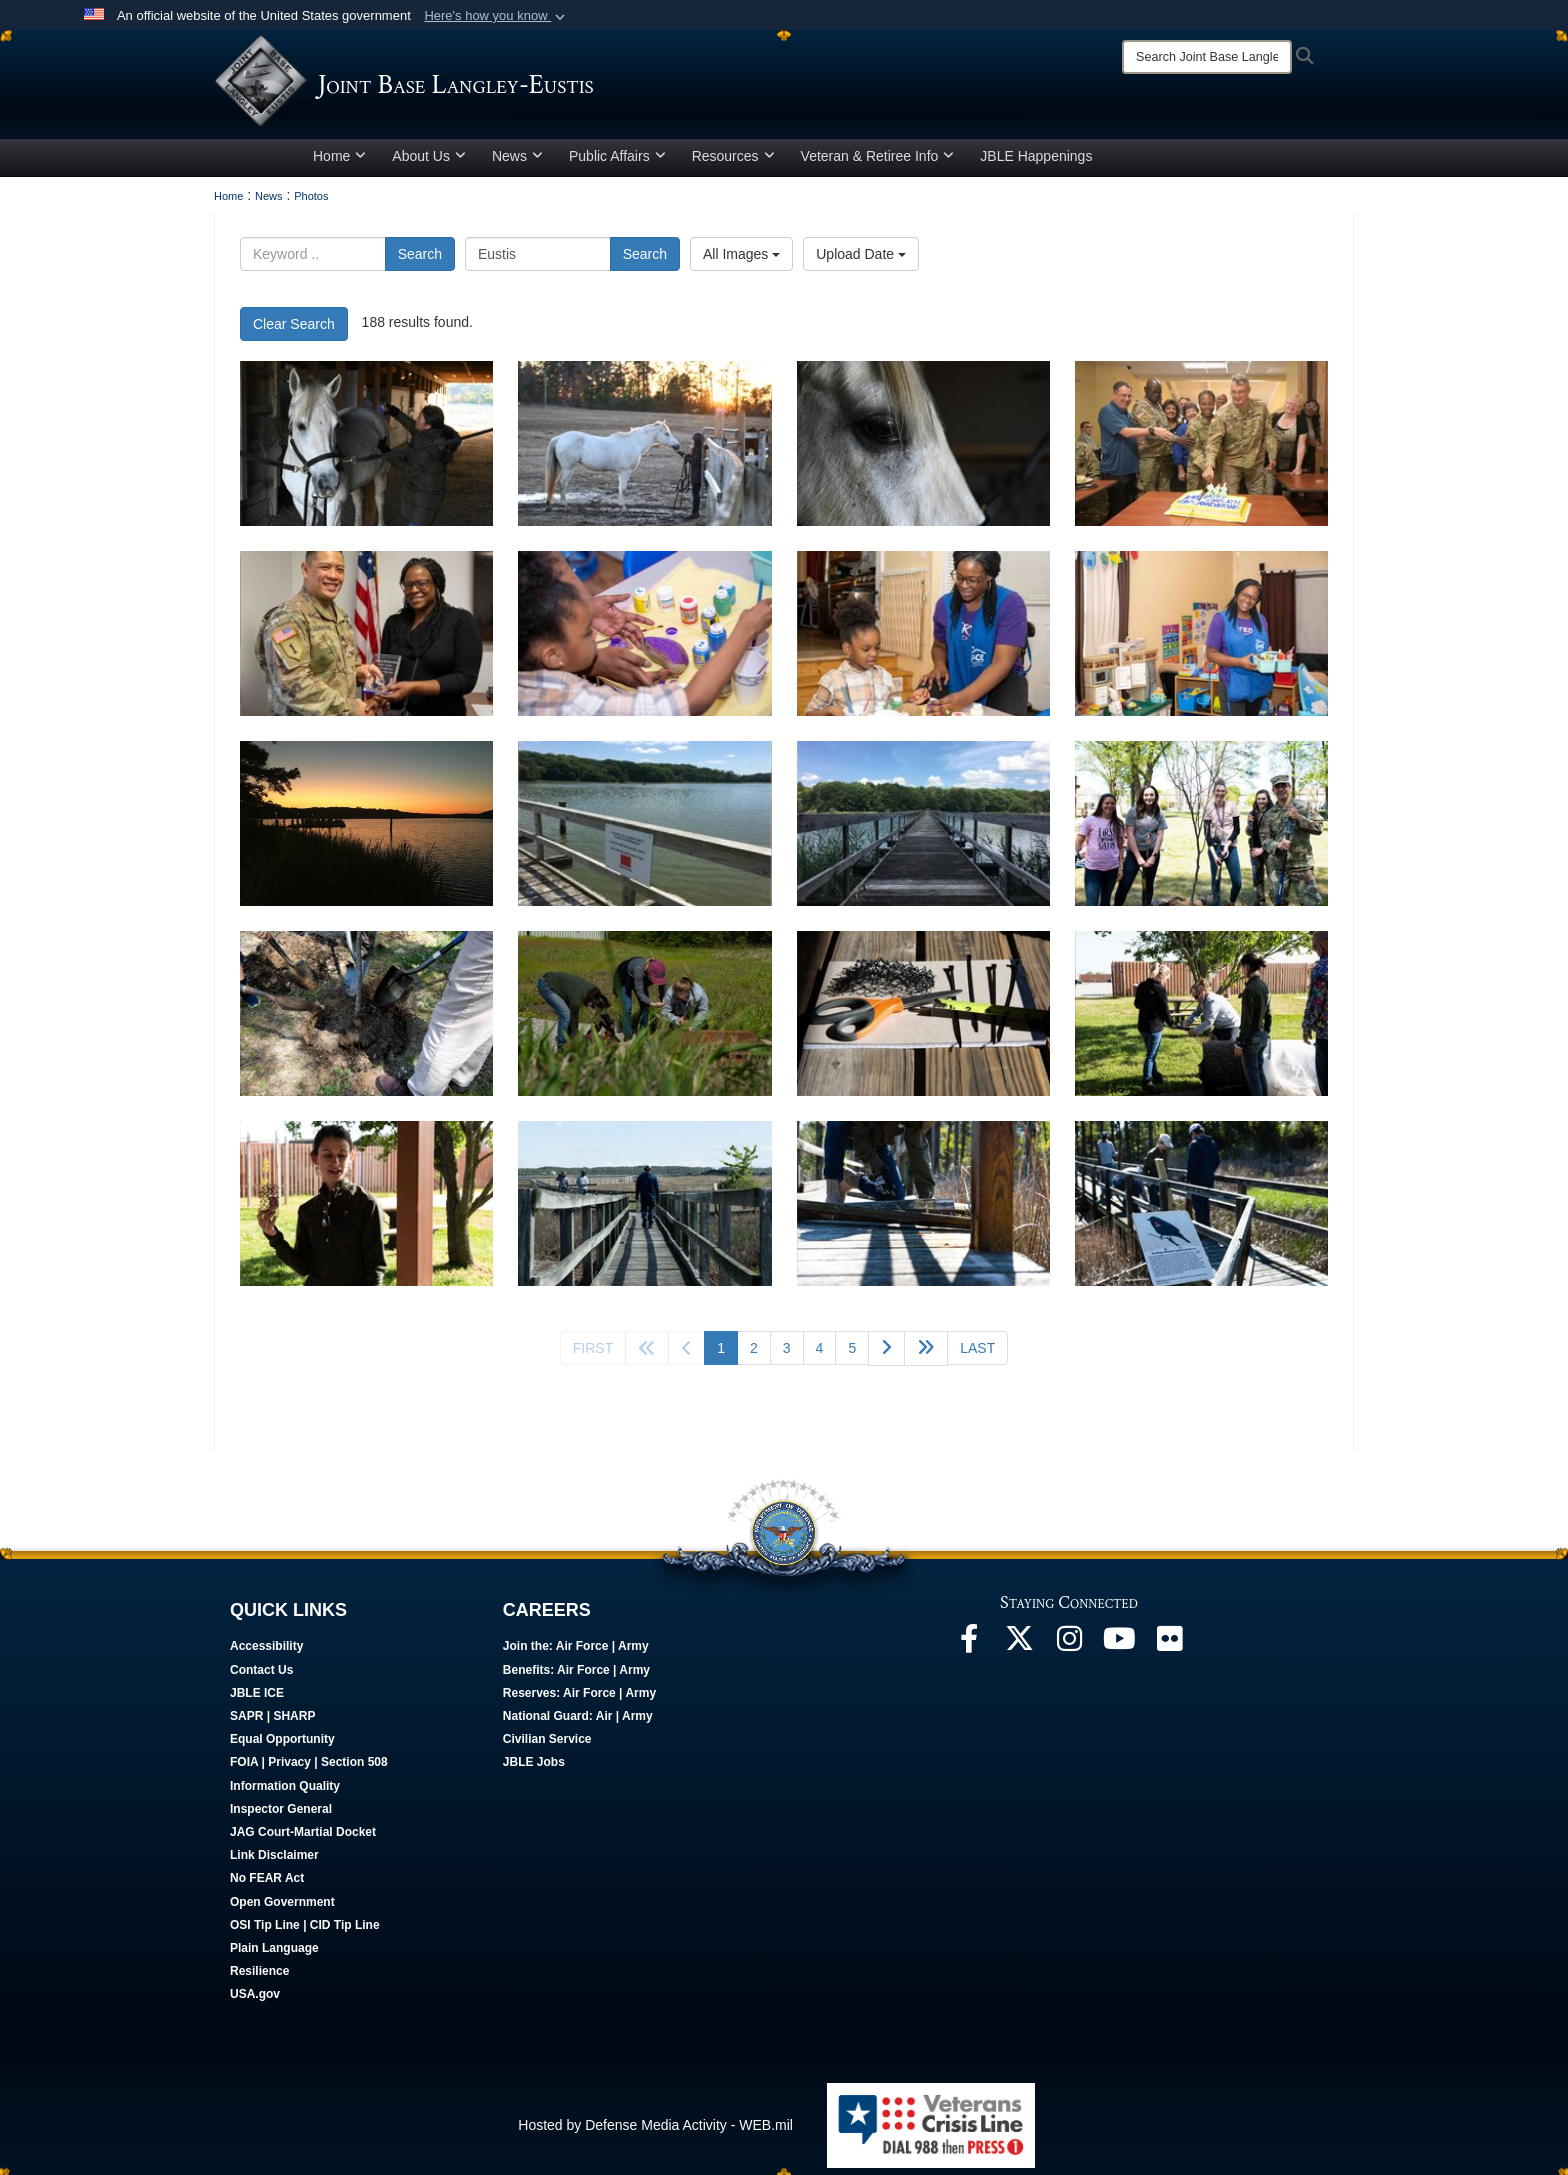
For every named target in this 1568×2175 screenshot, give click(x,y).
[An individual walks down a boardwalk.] (644, 1210)
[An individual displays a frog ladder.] (366, 1210)
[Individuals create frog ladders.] (1201, 1020)
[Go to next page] (886, 1355)
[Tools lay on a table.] (923, 1020)
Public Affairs (617, 163)
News (517, 163)
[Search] (1207, 57)
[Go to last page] (977, 1355)
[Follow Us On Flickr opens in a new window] (1169, 1651)
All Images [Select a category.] (741, 261)
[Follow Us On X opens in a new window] (1019, 1651)
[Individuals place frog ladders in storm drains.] (644, 1020)
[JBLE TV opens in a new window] (1119, 1651)
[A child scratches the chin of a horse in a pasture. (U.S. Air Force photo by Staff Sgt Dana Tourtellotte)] (644, 450)
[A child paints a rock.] (644, 640)
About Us (429, 163)
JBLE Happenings (1036, 163)
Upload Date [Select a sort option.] (861, 261)
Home (339, 163)
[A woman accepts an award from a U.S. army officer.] (366, 640)
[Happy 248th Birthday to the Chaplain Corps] (1201, 450)
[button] (496, 16)
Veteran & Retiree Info (878, 163)
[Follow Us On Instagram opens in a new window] (1069, 1651)
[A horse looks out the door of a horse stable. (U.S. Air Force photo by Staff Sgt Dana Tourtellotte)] (923, 450)
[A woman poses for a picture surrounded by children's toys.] (1201, 640)
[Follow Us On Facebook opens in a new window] (969, 1651)
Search (420, 261)
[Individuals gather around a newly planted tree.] (1201, 830)
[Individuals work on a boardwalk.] (1201, 1210)
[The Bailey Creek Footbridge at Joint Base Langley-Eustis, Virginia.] (923, 830)
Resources (733, 163)
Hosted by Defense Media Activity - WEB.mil (655, 2132)
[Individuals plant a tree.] (366, 1020)
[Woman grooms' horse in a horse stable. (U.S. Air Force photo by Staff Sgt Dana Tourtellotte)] (366, 450)
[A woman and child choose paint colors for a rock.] (923, 640)
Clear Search (294, 331)
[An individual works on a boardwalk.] (923, 1210)
